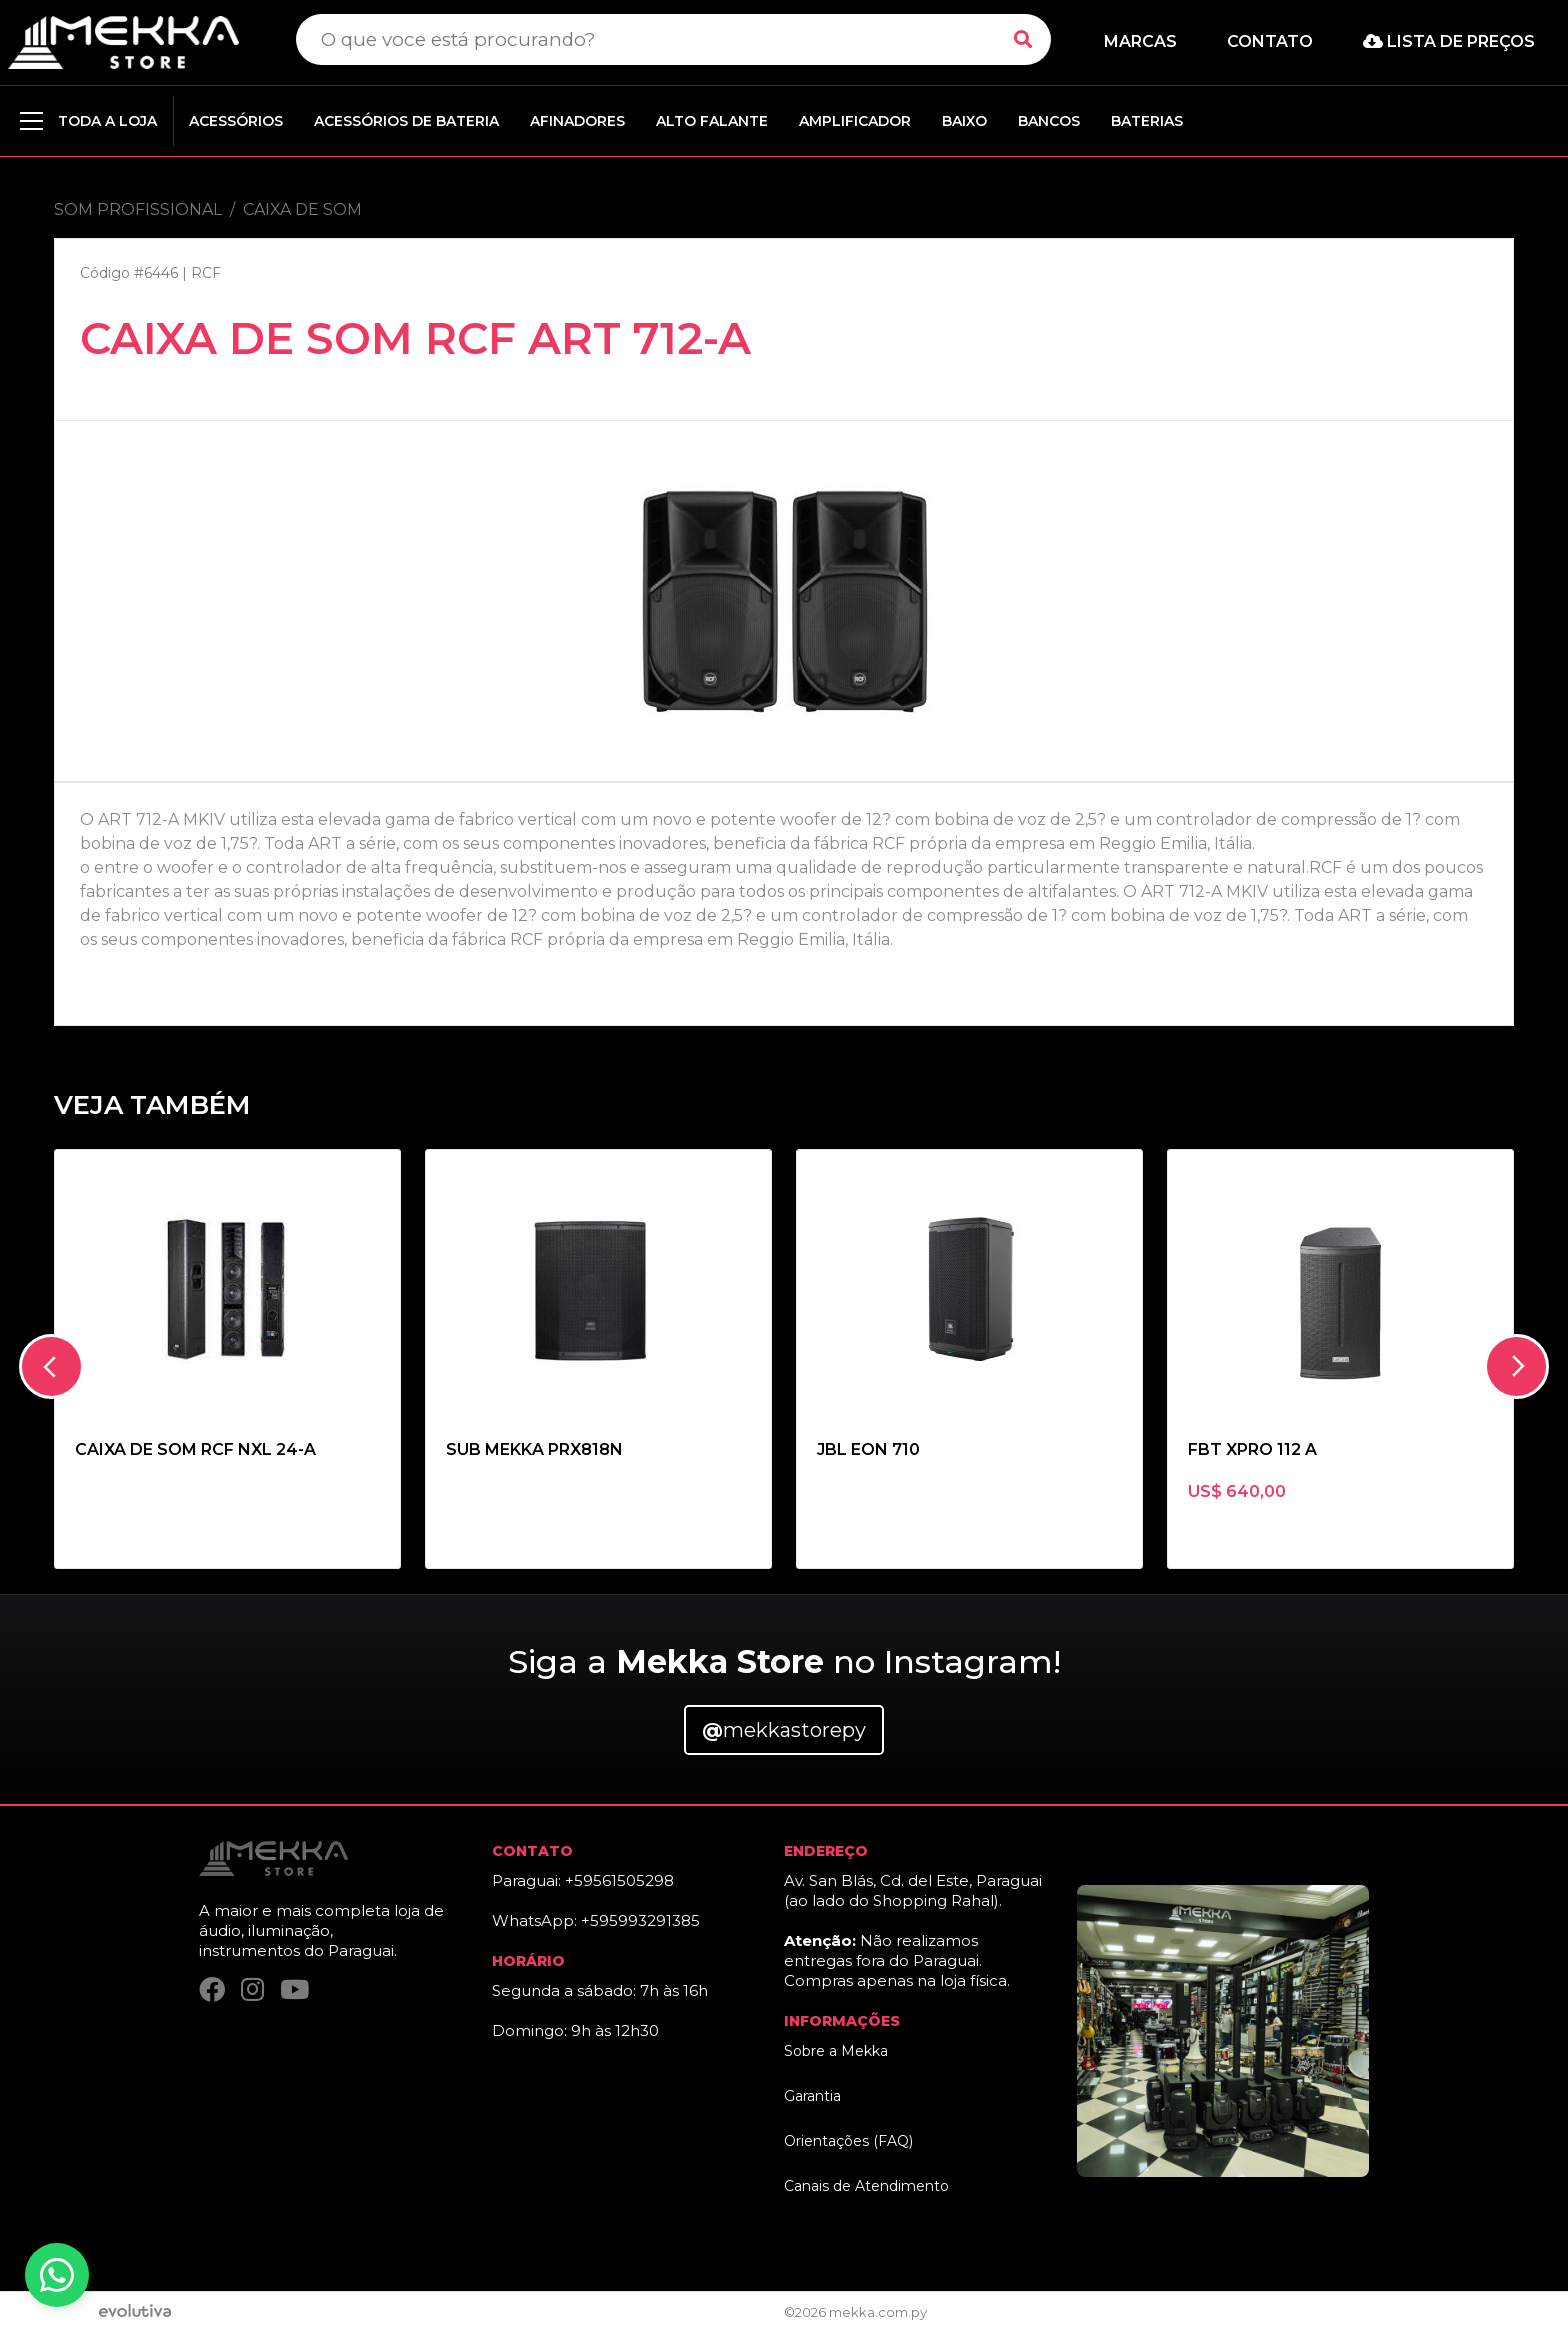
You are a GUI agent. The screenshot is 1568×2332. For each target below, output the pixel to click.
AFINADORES (577, 121)
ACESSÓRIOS (236, 121)
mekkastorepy (784, 1730)
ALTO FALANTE (712, 121)
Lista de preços (1449, 41)
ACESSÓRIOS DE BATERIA (406, 121)
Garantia (812, 2096)
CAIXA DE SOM (302, 209)
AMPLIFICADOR (855, 121)
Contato (1270, 41)
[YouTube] (294, 1989)
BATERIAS (1147, 121)
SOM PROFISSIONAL (138, 209)
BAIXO (964, 121)
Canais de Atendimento (866, 2186)
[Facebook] (212, 1989)
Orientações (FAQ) (848, 2141)
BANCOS (1049, 121)
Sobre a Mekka (836, 2051)
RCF (206, 273)
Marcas (1140, 41)
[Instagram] (252, 1989)
